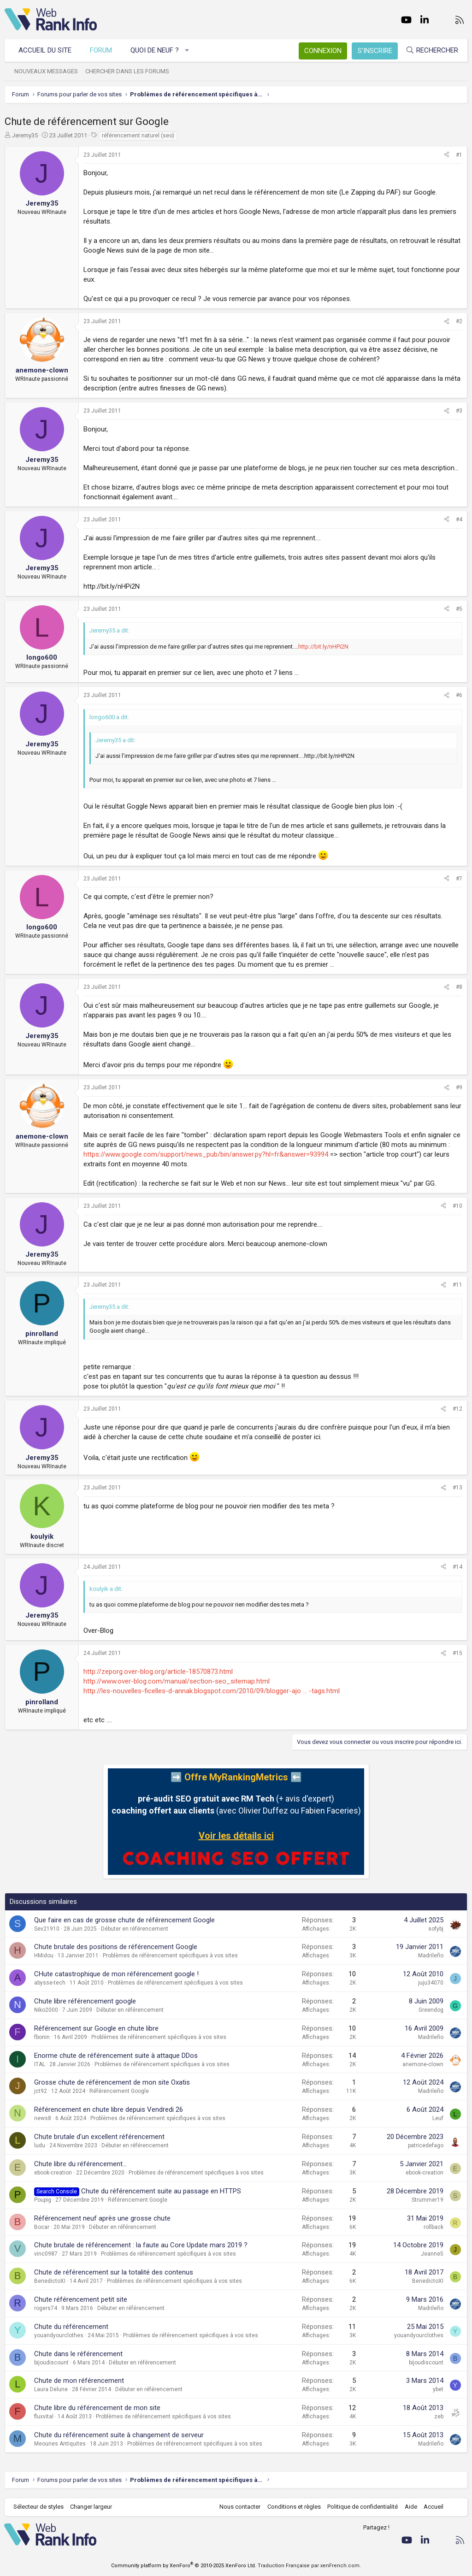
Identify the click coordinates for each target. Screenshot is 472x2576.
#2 (459, 321)
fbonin (42, 2037)
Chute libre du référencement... (80, 2164)
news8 (42, 2118)
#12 (457, 1409)
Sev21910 (46, 1929)
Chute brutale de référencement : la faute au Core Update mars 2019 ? (141, 2245)
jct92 (40, 2091)
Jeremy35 (25, 135)
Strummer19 (427, 2200)
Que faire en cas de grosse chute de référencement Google (124, 1920)
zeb (438, 2416)
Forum (101, 50)
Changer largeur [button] (92, 2506)
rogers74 (45, 2308)
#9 (459, 1087)
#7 (459, 878)
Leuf (437, 2118)
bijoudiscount (51, 2362)
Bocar (41, 2227)
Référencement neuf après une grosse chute (102, 2218)
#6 (459, 695)
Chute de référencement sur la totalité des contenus (113, 2272)
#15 (457, 1653)
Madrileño (430, 1955)
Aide (410, 2506)
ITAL (39, 2064)
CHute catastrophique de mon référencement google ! (116, 1974)
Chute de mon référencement (79, 2380)
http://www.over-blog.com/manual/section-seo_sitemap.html (176, 1681)
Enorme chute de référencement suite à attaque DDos (116, 2055)
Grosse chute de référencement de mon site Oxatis (112, 2082)
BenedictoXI (49, 2281)
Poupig (42, 2200)
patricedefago (425, 2145)
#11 (457, 1285)
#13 (457, 1487)
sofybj (435, 1929)
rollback (433, 2227)
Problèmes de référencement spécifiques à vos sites (170, 1955)
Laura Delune (51, 2389)
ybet (438, 2389)
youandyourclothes (58, 2335)
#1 (459, 155)
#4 (459, 519)
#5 (459, 609)
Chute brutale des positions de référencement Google (115, 1947)
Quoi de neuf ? (155, 50)
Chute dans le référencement (78, 2354)
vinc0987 (46, 2254)
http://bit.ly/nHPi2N (323, 646)
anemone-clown (422, 2064)
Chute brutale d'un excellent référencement (99, 2137)
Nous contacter (239, 2506)
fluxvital (43, 2416)
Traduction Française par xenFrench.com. (309, 2566)
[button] (188, 50)
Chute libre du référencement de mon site (97, 2408)
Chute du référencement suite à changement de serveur (119, 2435)
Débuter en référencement (134, 1929)
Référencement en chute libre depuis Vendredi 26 (108, 2109)
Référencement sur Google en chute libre (96, 2028)
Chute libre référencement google (85, 2001)
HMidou (43, 1955)
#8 (459, 987)
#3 (459, 411)
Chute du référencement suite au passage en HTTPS (161, 2191)
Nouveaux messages (46, 71)
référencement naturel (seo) (138, 135)
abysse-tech (49, 1982)
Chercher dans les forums (128, 71)
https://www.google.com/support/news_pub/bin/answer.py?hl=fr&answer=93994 (205, 1154)
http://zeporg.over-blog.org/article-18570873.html (158, 1671)
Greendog (431, 2010)
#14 (457, 1567)
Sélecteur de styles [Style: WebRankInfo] (39, 2506)
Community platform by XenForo (183, 2566)
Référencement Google (119, 2091)
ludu (39, 2145)
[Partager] (447, 155)
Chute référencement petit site (80, 2299)
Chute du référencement (71, 2326)
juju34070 (430, 1982)
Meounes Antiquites (60, 2443)
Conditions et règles (293, 2506)
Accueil (433, 2506)
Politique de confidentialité (362, 2506)
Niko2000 (46, 2010)
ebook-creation (53, 2172)
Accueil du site (45, 50)
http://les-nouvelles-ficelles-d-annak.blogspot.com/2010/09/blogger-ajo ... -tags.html (211, 1691)
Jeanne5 (432, 2254)
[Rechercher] (431, 50)
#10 (457, 1206)
